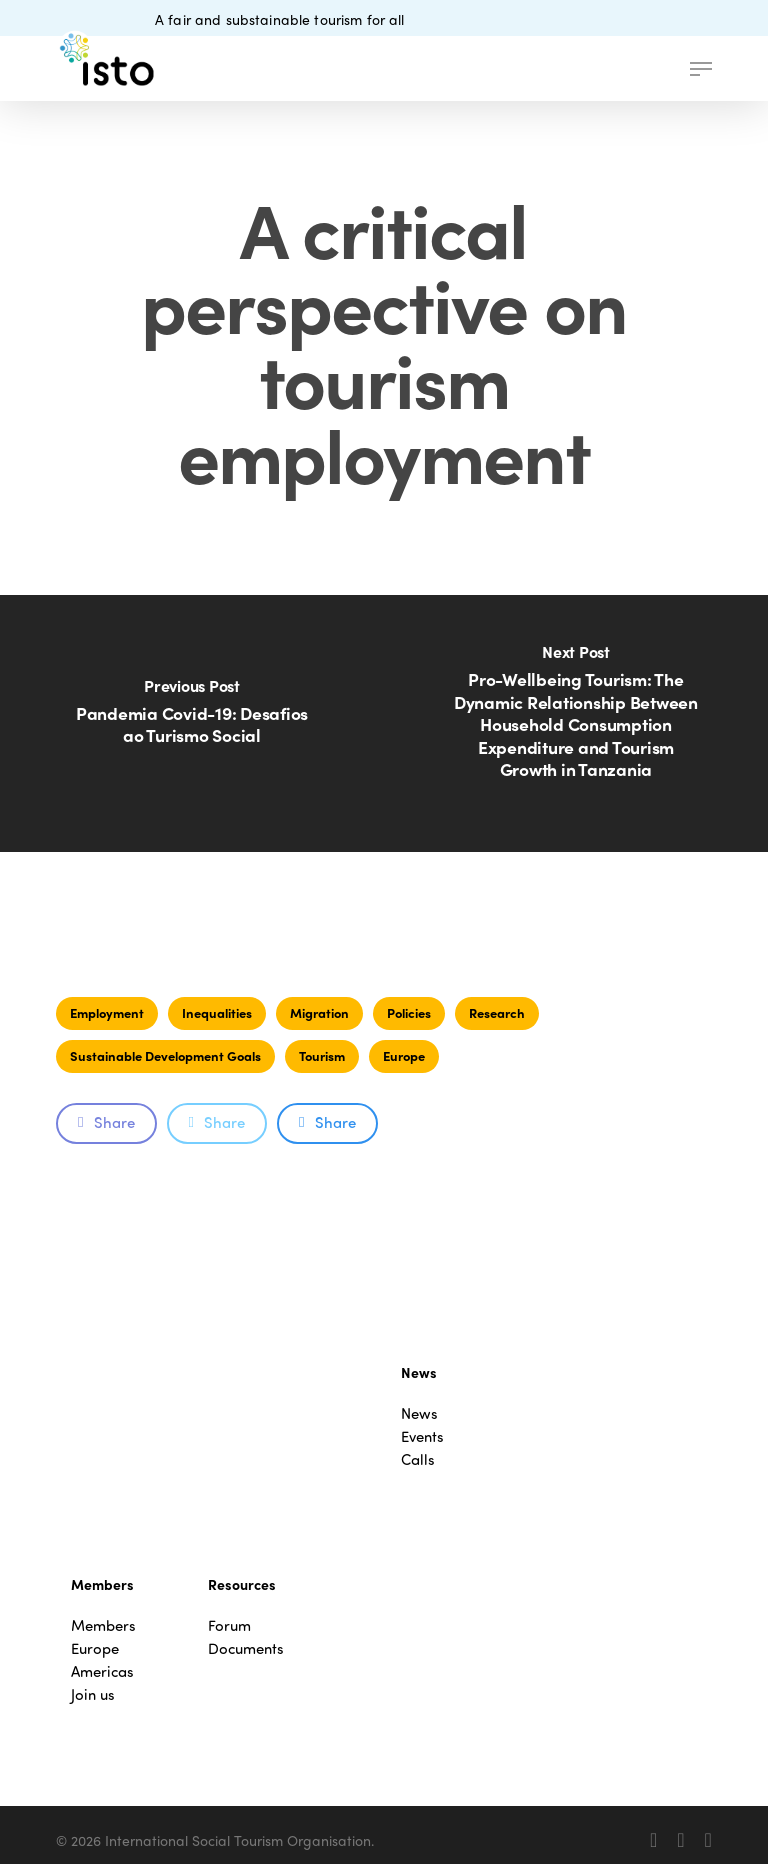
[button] (701, 69)
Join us (93, 1694)
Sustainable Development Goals (165, 1055)
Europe (404, 1055)
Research (497, 1012)
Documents (246, 1648)
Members (103, 1625)
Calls (418, 1459)
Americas (102, 1671)
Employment (107, 1012)
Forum (229, 1625)
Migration (319, 1012)
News (419, 1413)
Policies (409, 1012)
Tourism (322, 1055)
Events (422, 1436)
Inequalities (217, 1012)
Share (106, 1122)
